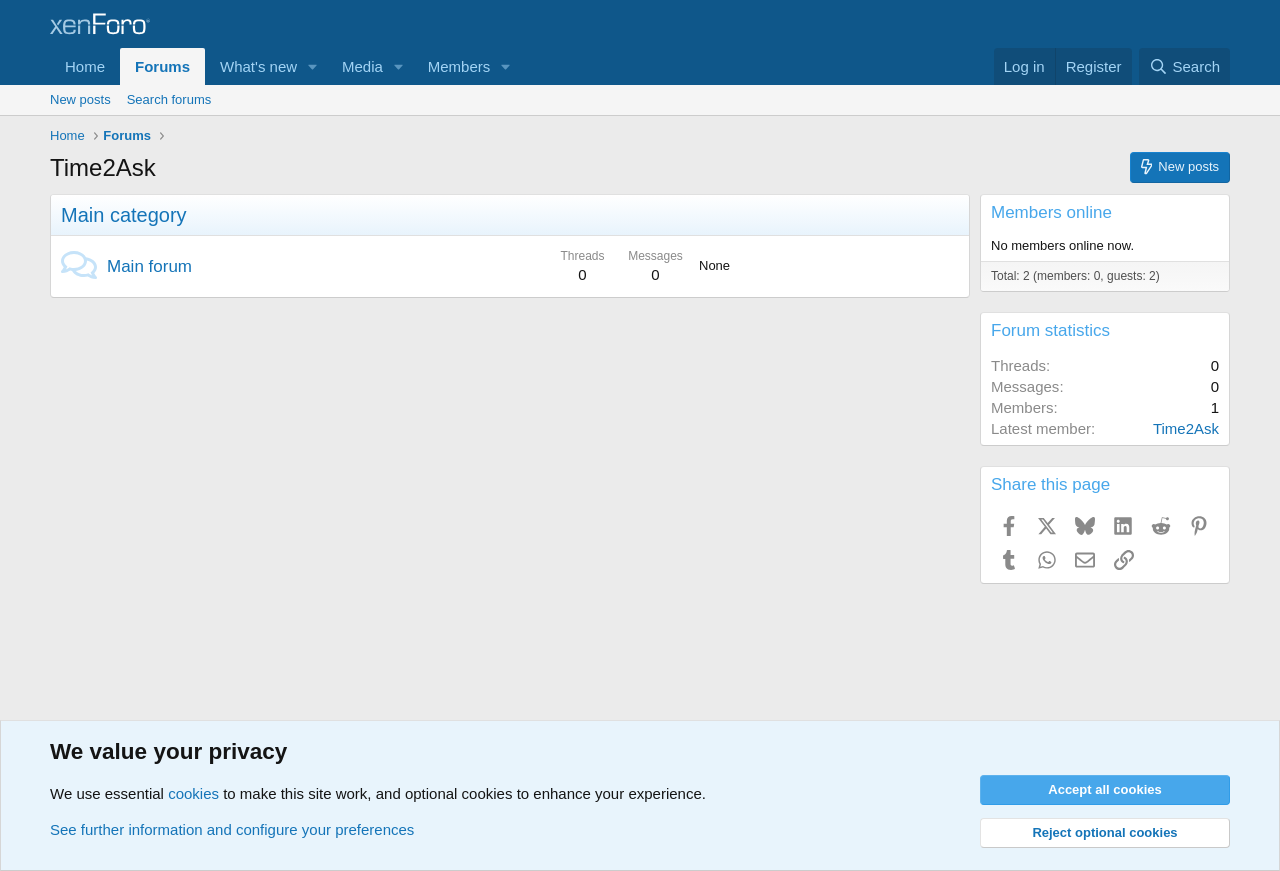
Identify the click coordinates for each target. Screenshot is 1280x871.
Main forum (149, 266)
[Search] (1184, 66)
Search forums (169, 99)
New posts (80, 99)
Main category (124, 215)
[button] (313, 66)
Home (85, 66)
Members (459, 66)
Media (362, 66)
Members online (1051, 212)
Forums (162, 66)
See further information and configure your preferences (232, 829)
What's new (258, 66)
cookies (193, 793)
